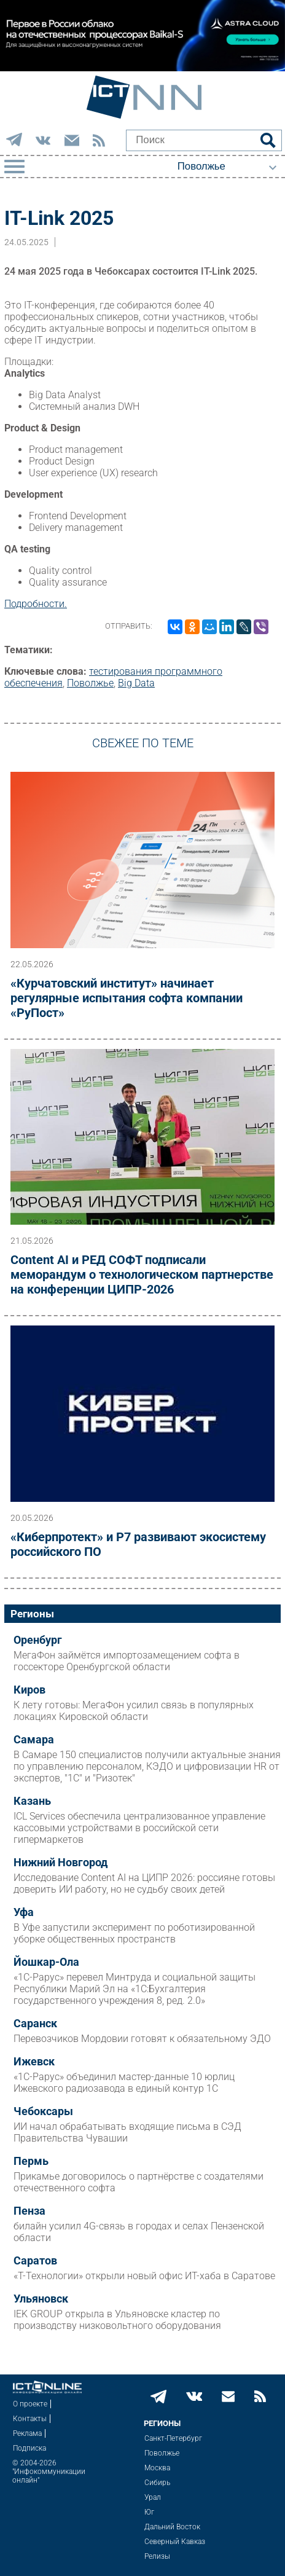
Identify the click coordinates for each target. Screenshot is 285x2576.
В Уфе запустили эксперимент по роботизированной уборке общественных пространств (134, 1933)
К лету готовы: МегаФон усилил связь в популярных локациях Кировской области (134, 1710)
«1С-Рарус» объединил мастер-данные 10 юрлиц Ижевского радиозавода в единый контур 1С (124, 2082)
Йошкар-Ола (46, 1962)
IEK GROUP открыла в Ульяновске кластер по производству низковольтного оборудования (117, 2319)
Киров (29, 1690)
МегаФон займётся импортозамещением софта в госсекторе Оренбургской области (127, 1661)
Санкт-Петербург (173, 2438)
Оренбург (38, 1640)
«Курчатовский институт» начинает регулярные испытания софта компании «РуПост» (126, 998)
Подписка (29, 2448)
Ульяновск (41, 2299)
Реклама (27, 2433)
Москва (157, 2468)
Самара (34, 1740)
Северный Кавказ (174, 2541)
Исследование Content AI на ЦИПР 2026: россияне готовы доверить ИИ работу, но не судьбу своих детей (144, 1883)
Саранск (35, 2023)
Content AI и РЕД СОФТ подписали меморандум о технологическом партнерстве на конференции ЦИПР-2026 (141, 1274)
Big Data (136, 683)
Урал (152, 2497)
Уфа (24, 1912)
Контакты (30, 2418)
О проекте (30, 2404)
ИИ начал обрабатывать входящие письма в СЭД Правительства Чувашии (127, 2132)
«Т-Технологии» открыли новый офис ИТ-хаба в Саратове (144, 2276)
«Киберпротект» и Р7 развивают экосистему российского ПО (138, 1544)
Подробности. (35, 604)
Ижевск (34, 2062)
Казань (32, 1801)
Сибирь (157, 2482)
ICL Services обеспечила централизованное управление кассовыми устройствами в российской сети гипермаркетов (139, 1827)
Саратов (35, 2261)
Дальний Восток (172, 2527)
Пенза (29, 2211)
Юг (149, 2512)
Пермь (31, 2161)
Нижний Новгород (60, 1862)
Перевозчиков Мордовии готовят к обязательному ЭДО (142, 2038)
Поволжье (90, 683)
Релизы (157, 2556)
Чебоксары (43, 2111)
